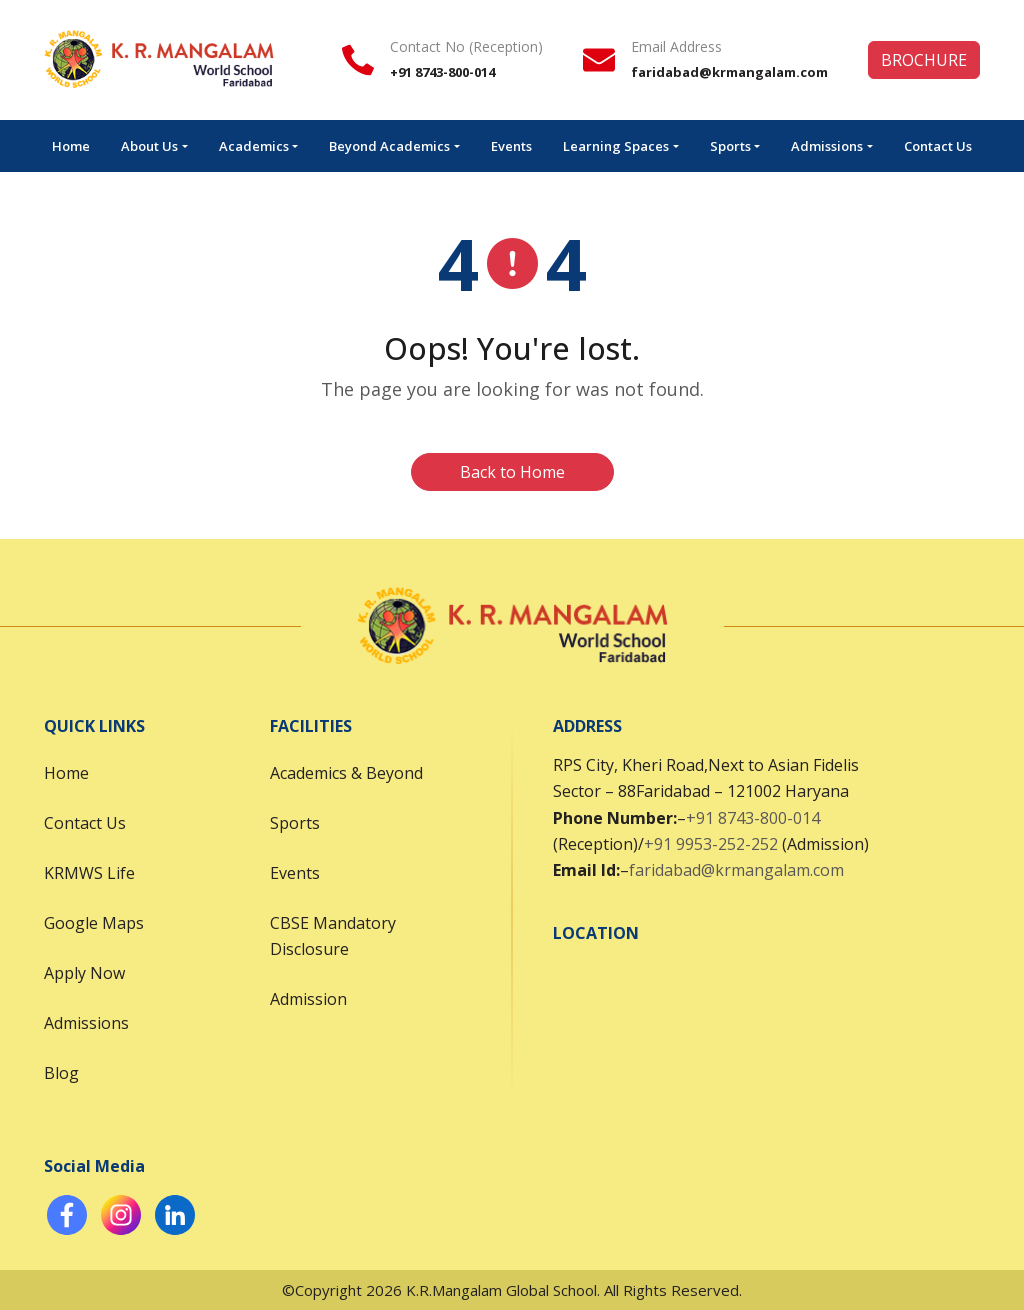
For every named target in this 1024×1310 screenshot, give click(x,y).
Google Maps (94, 923)
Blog (61, 1073)
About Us (149, 146)
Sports (730, 146)
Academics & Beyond (346, 773)
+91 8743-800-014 (753, 818)
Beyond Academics (389, 146)
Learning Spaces (616, 146)
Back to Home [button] (512, 472)
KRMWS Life (89, 873)
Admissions (827, 146)
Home (71, 146)
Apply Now (84, 973)
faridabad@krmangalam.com (736, 870)
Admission (308, 999)
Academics (254, 146)
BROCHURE (924, 60)
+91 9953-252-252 (711, 844)
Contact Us (938, 146)
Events (511, 146)
